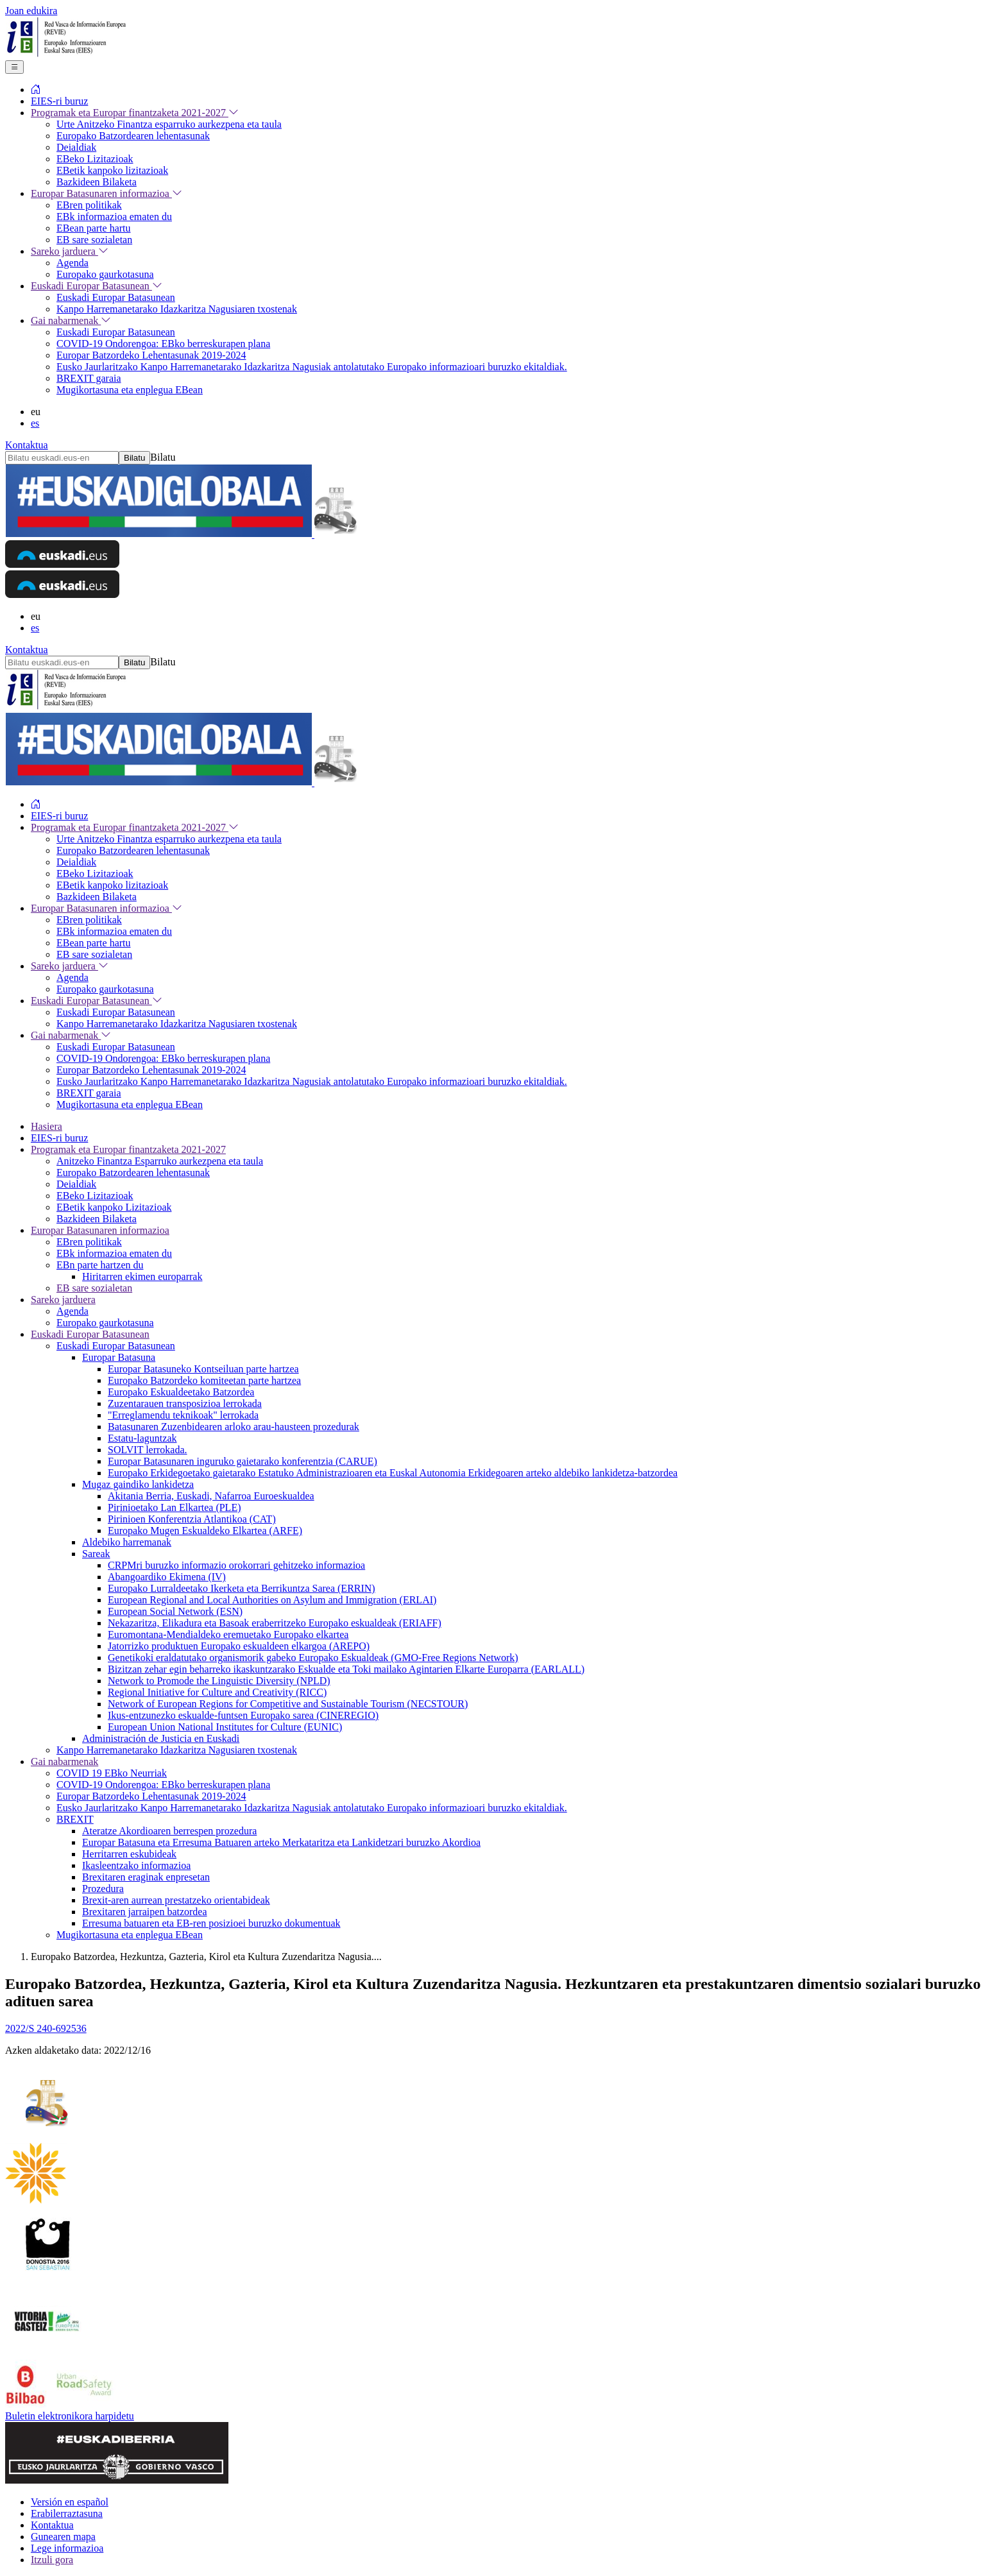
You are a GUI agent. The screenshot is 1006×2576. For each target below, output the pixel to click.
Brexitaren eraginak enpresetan (146, 1877)
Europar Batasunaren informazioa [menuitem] (106, 193)
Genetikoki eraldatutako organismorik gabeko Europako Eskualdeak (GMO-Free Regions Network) (313, 1657)
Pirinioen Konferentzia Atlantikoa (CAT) (192, 1519)
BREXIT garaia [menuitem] (88, 378)
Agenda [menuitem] (72, 262)
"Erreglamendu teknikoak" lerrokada (183, 1415)
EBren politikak (89, 1241)
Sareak (96, 1553)
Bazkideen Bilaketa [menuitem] (96, 181)
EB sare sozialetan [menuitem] (94, 239)
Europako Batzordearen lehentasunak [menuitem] (133, 135)
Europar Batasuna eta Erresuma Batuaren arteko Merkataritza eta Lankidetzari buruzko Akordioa (281, 1842)
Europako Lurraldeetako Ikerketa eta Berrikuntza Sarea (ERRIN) (241, 1588)
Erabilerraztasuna (67, 2513)
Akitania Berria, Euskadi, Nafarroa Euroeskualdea (211, 1495)
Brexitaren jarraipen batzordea (144, 1911)
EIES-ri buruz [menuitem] (59, 101)
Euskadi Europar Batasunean (90, 1334)
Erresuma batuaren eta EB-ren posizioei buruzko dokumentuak (211, 1923)
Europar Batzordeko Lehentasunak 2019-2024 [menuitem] (151, 355)
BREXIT (75, 1819)
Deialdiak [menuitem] (76, 147)
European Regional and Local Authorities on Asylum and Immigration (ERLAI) (272, 1599)
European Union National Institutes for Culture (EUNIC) (225, 1726)
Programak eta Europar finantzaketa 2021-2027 (128, 1149)
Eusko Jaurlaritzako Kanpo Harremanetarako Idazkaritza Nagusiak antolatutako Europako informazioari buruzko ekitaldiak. (311, 1807)
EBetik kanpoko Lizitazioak (114, 1207)
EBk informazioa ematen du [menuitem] (114, 216)
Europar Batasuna (118, 1357)
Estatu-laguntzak (142, 1438)
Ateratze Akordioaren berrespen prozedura (169, 1830)
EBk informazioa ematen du (114, 1253)
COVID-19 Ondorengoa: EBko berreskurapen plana (163, 1784)
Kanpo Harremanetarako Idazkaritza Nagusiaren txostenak (176, 1749)
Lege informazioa (67, 2548)
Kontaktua (26, 444)
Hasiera (46, 1126)
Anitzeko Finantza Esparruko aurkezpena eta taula (159, 1161)
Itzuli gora (52, 2559)
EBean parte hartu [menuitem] (93, 228)
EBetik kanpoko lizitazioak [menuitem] (112, 170)
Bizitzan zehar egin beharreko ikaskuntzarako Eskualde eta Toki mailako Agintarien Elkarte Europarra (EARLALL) (346, 1669)
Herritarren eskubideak (129, 1853)
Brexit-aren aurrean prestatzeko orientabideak (176, 1900)
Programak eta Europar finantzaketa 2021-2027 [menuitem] (135, 112)
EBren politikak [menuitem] (89, 205)
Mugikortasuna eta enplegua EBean (129, 1934)
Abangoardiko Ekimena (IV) (167, 1576)
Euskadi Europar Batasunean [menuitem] (96, 285)
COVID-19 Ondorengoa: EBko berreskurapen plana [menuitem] (163, 343)
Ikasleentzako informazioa (136, 1865)
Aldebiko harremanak (126, 1542)
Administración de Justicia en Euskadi (160, 1738)
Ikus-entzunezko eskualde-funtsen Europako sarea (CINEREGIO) (243, 1715)
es (35, 423)
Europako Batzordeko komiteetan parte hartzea (204, 1380)
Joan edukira (31, 10)
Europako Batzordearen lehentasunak (133, 1172)
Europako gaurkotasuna (105, 1322)
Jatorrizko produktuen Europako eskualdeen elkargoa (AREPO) (239, 1646)
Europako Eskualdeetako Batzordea (181, 1391)
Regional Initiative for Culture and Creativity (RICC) (217, 1692)
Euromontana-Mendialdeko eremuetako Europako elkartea (228, 1634)
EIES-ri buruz (59, 1137)
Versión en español (69, 2501)
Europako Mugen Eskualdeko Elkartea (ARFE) (205, 1530)
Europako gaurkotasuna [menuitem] (105, 274)
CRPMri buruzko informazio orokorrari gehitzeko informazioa (236, 1565)
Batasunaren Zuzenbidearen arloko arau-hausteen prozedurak (233, 1426)
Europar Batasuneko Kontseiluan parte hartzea (203, 1368)
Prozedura (103, 1888)
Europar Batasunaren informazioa (100, 1230)
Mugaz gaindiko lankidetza (138, 1484)
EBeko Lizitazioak (94, 1195)
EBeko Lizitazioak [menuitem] (94, 158)
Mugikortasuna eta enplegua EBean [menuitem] (129, 389)
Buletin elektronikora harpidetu (69, 2415)
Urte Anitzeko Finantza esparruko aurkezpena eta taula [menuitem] (169, 124)
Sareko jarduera (63, 1299)
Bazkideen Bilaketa (96, 1218)
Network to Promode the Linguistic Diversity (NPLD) (219, 1680)
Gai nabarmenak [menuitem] (71, 320)
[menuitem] (36, 89)
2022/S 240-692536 (46, 2028)
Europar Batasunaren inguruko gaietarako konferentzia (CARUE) (242, 1461)
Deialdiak (76, 1184)
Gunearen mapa (63, 2536)
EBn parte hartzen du (100, 1264)
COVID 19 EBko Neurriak (111, 1773)
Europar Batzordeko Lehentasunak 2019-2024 (151, 1796)
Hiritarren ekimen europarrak (142, 1276)
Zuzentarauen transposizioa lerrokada (185, 1403)
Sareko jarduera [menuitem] (69, 251)
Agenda (72, 1311)
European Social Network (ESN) (175, 1611)
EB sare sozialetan (94, 1288)
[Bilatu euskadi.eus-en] (62, 458)
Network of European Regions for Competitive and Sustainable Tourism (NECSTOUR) (288, 1703)
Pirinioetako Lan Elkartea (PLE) (174, 1507)
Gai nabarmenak (64, 1761)
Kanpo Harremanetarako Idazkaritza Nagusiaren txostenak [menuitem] (176, 308)
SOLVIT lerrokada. (147, 1449)
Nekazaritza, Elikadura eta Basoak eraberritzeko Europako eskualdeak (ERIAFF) (274, 1622)
